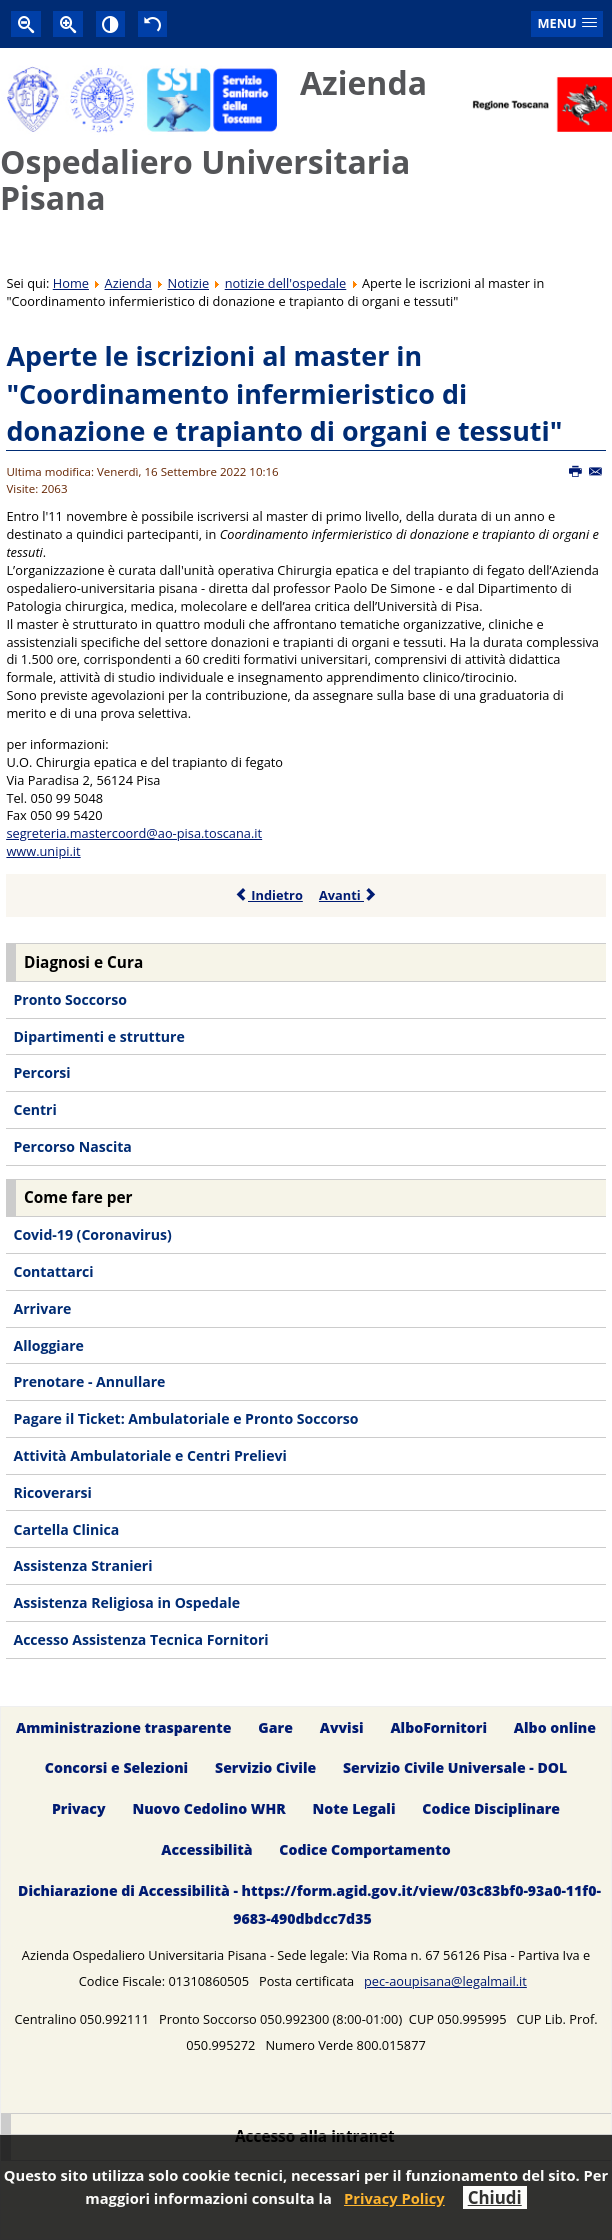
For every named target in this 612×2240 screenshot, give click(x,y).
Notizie (189, 283)
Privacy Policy (394, 2198)
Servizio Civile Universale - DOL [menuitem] (455, 1768)
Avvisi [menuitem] (342, 1727)
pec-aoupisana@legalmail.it (445, 1981)
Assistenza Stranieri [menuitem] (82, 1565)
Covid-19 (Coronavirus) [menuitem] (92, 1234)
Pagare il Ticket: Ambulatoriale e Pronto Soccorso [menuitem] (185, 1418)
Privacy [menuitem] (79, 1809)
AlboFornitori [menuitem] (438, 1727)
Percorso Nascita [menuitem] (72, 1146)
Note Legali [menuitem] (354, 1809)
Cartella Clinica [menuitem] (66, 1529)
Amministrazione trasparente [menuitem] (123, 1727)
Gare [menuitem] (275, 1727)
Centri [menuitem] (34, 1109)
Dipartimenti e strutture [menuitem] (98, 1036)
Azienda (128, 283)
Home (71, 283)
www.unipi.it (43, 851)
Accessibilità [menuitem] (206, 1850)
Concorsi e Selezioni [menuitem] (116, 1768)
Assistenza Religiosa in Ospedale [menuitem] (126, 1602)
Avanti (348, 895)
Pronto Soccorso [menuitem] (69, 999)
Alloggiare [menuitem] (48, 1345)
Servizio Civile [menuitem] (265, 1768)
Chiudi (495, 2197)
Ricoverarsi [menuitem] (52, 1492)
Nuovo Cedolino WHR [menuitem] (208, 1809)
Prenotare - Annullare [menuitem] (89, 1381)
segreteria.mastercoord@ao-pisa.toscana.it (134, 833)
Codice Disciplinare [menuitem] (491, 1809)
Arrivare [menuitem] (42, 1308)
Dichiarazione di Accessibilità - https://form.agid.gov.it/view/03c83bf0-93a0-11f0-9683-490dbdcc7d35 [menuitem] (309, 1904)
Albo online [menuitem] (555, 1727)
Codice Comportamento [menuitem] (364, 1850)
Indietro (268, 895)
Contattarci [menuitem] (53, 1271)
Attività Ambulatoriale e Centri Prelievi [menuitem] (149, 1455)
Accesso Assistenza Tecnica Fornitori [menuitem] (140, 1639)
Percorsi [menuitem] (41, 1072)
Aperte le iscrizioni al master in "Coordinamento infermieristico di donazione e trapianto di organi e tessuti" (284, 393)
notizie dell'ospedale (286, 283)
